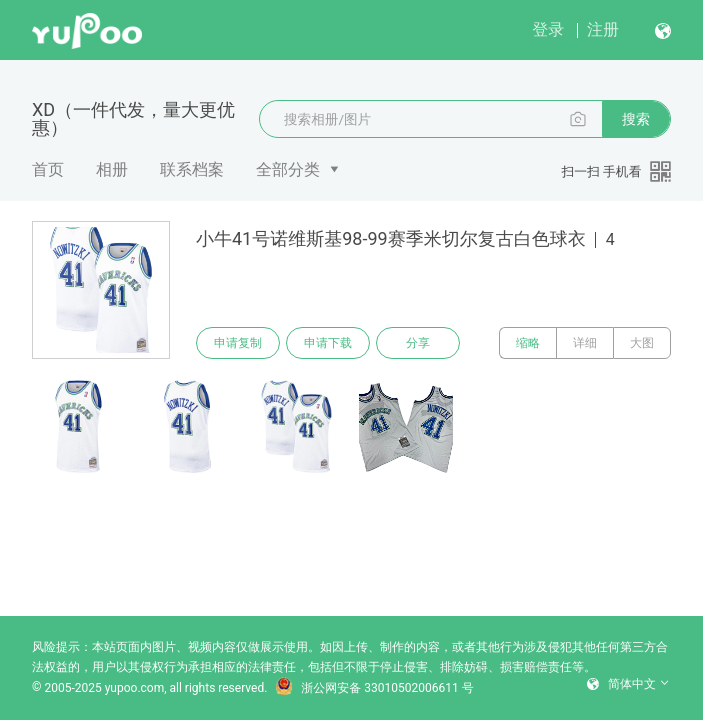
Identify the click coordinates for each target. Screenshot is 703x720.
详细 (585, 343)
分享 (418, 343)
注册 (603, 29)
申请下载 (328, 343)
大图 (642, 343)
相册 (112, 169)
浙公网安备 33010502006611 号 (374, 688)
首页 (48, 169)
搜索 (636, 119)
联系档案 (192, 169)
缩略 (528, 343)
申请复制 (238, 343)
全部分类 (288, 169)
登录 (548, 29)
